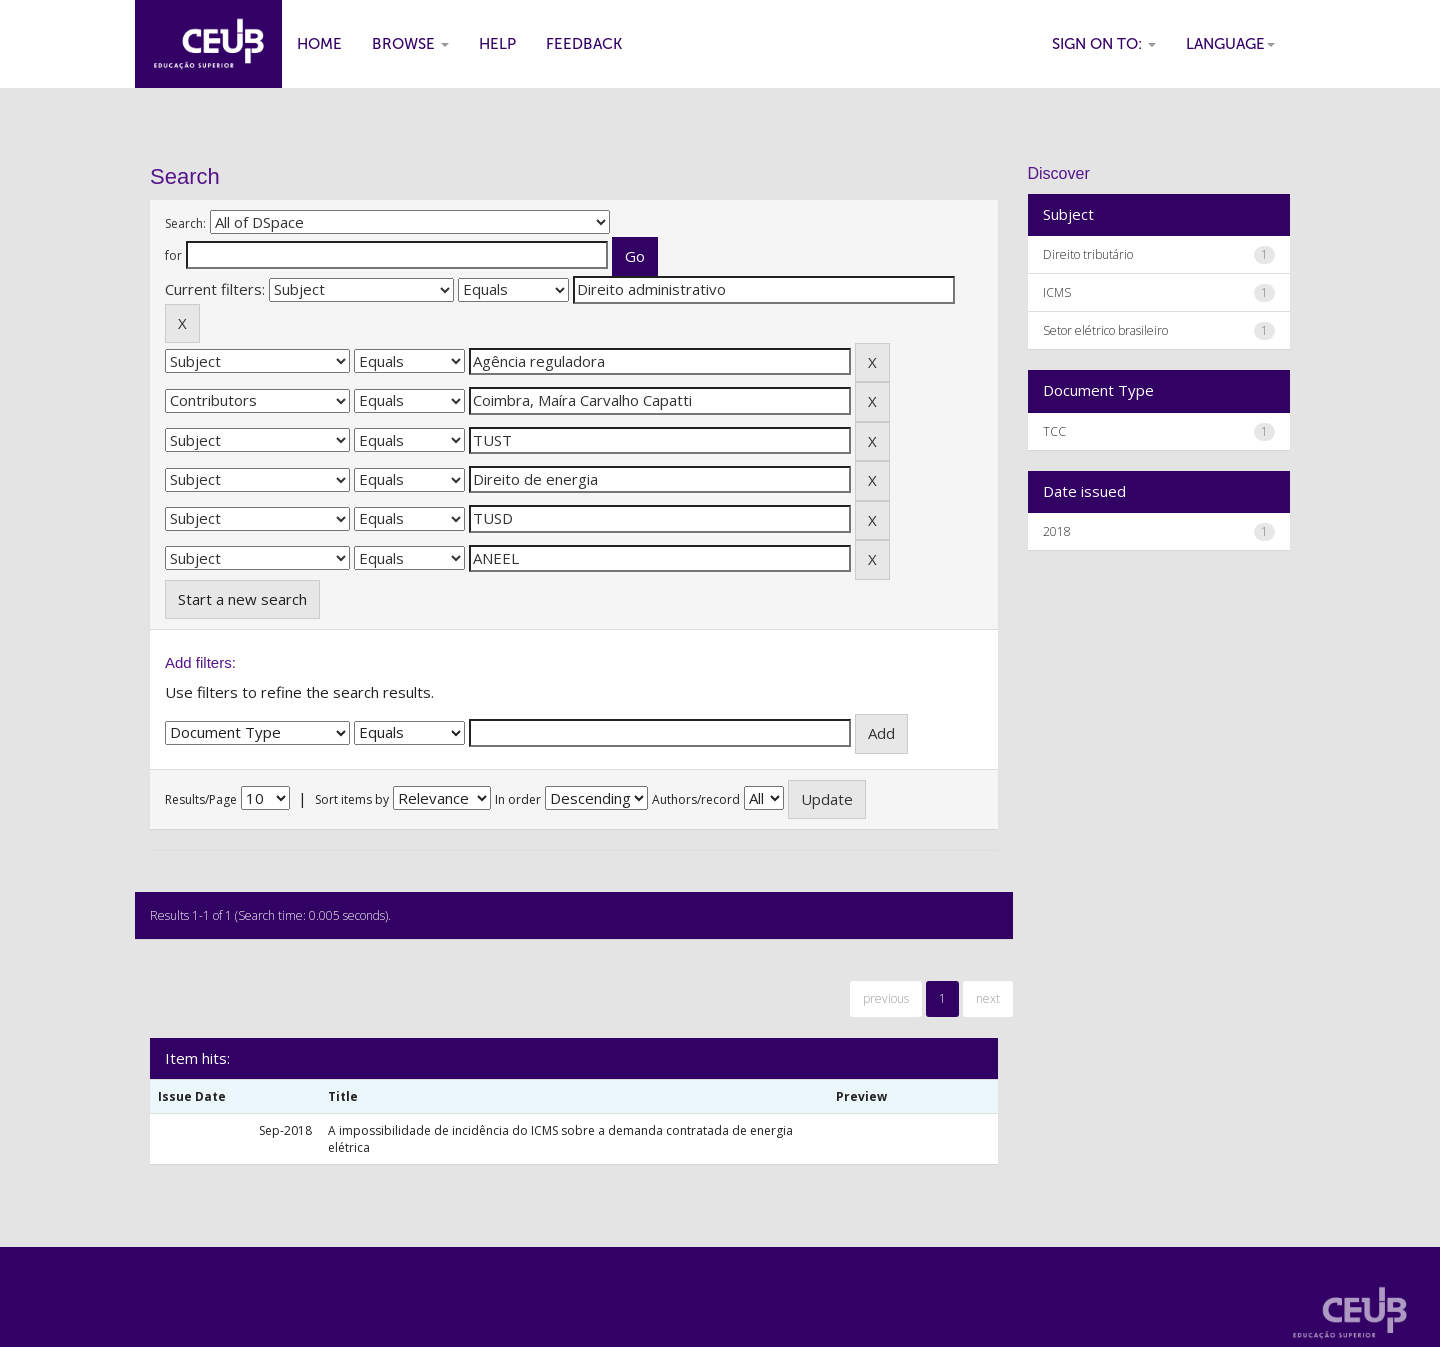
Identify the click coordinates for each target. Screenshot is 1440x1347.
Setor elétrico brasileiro (1105, 330)
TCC (1054, 431)
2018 (1057, 531)
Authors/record (696, 799)
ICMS (1057, 292)
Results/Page (201, 799)
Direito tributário (1088, 254)
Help (497, 44)
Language (1230, 44)
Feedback (584, 44)
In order (518, 799)
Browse (410, 44)
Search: (185, 223)
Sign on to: (1104, 44)
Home (319, 44)
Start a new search (242, 599)
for (173, 255)
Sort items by (352, 799)
